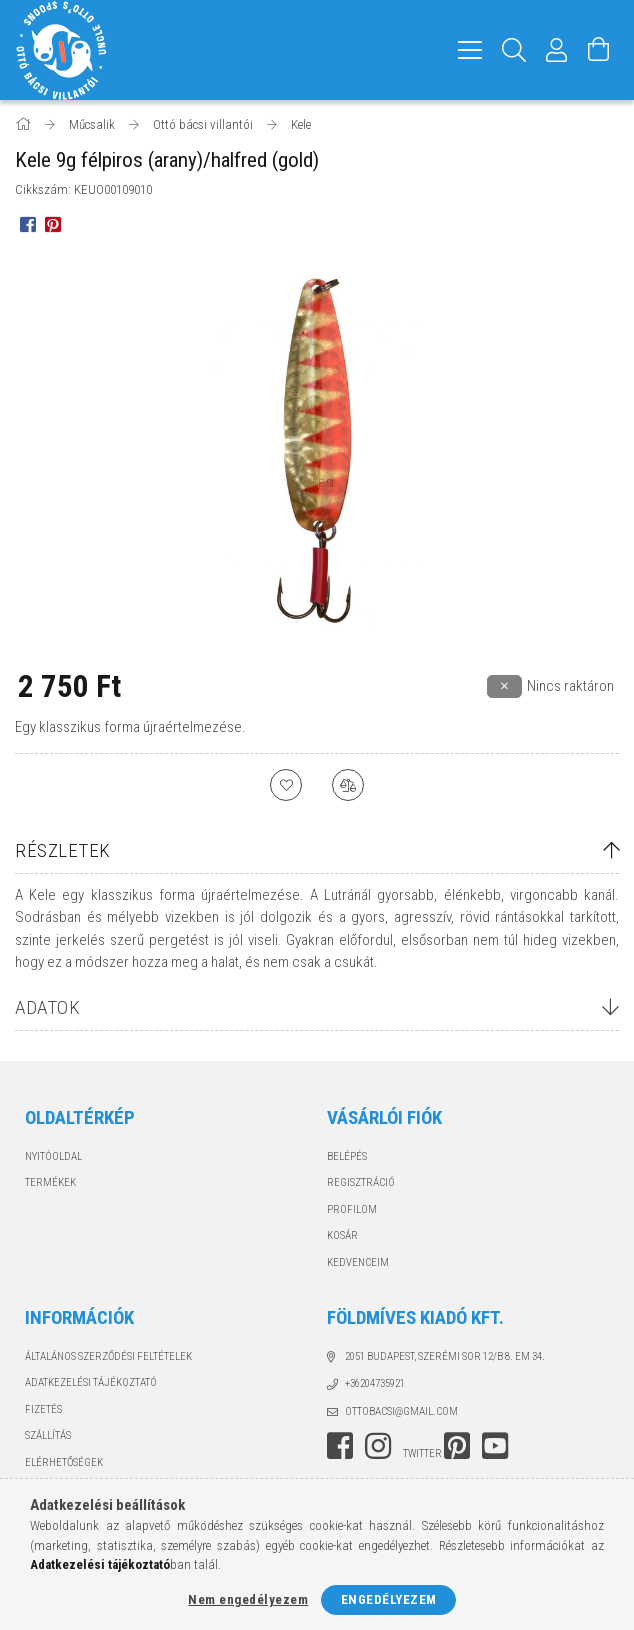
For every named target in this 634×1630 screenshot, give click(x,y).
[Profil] (557, 50)
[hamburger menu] (470, 50)
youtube (495, 1446)
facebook (340, 1446)
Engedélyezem (389, 1599)
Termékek (50, 1182)
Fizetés (43, 1409)
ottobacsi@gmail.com (401, 1411)
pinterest (457, 1446)
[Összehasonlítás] (348, 785)
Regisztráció (361, 1182)
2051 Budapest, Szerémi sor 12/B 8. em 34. (445, 1356)
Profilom (352, 1209)
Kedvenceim (358, 1262)
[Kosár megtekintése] (599, 50)
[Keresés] (514, 50)
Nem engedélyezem (248, 1599)
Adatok (47, 1007)
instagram (378, 1446)
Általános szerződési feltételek (108, 1356)
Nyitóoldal (53, 1156)
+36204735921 (375, 1383)
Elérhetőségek (64, 1462)
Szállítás (48, 1435)
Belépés (347, 1156)
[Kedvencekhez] (286, 785)
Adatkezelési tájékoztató (91, 1382)
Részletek (63, 850)
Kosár (342, 1235)
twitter (422, 1453)
